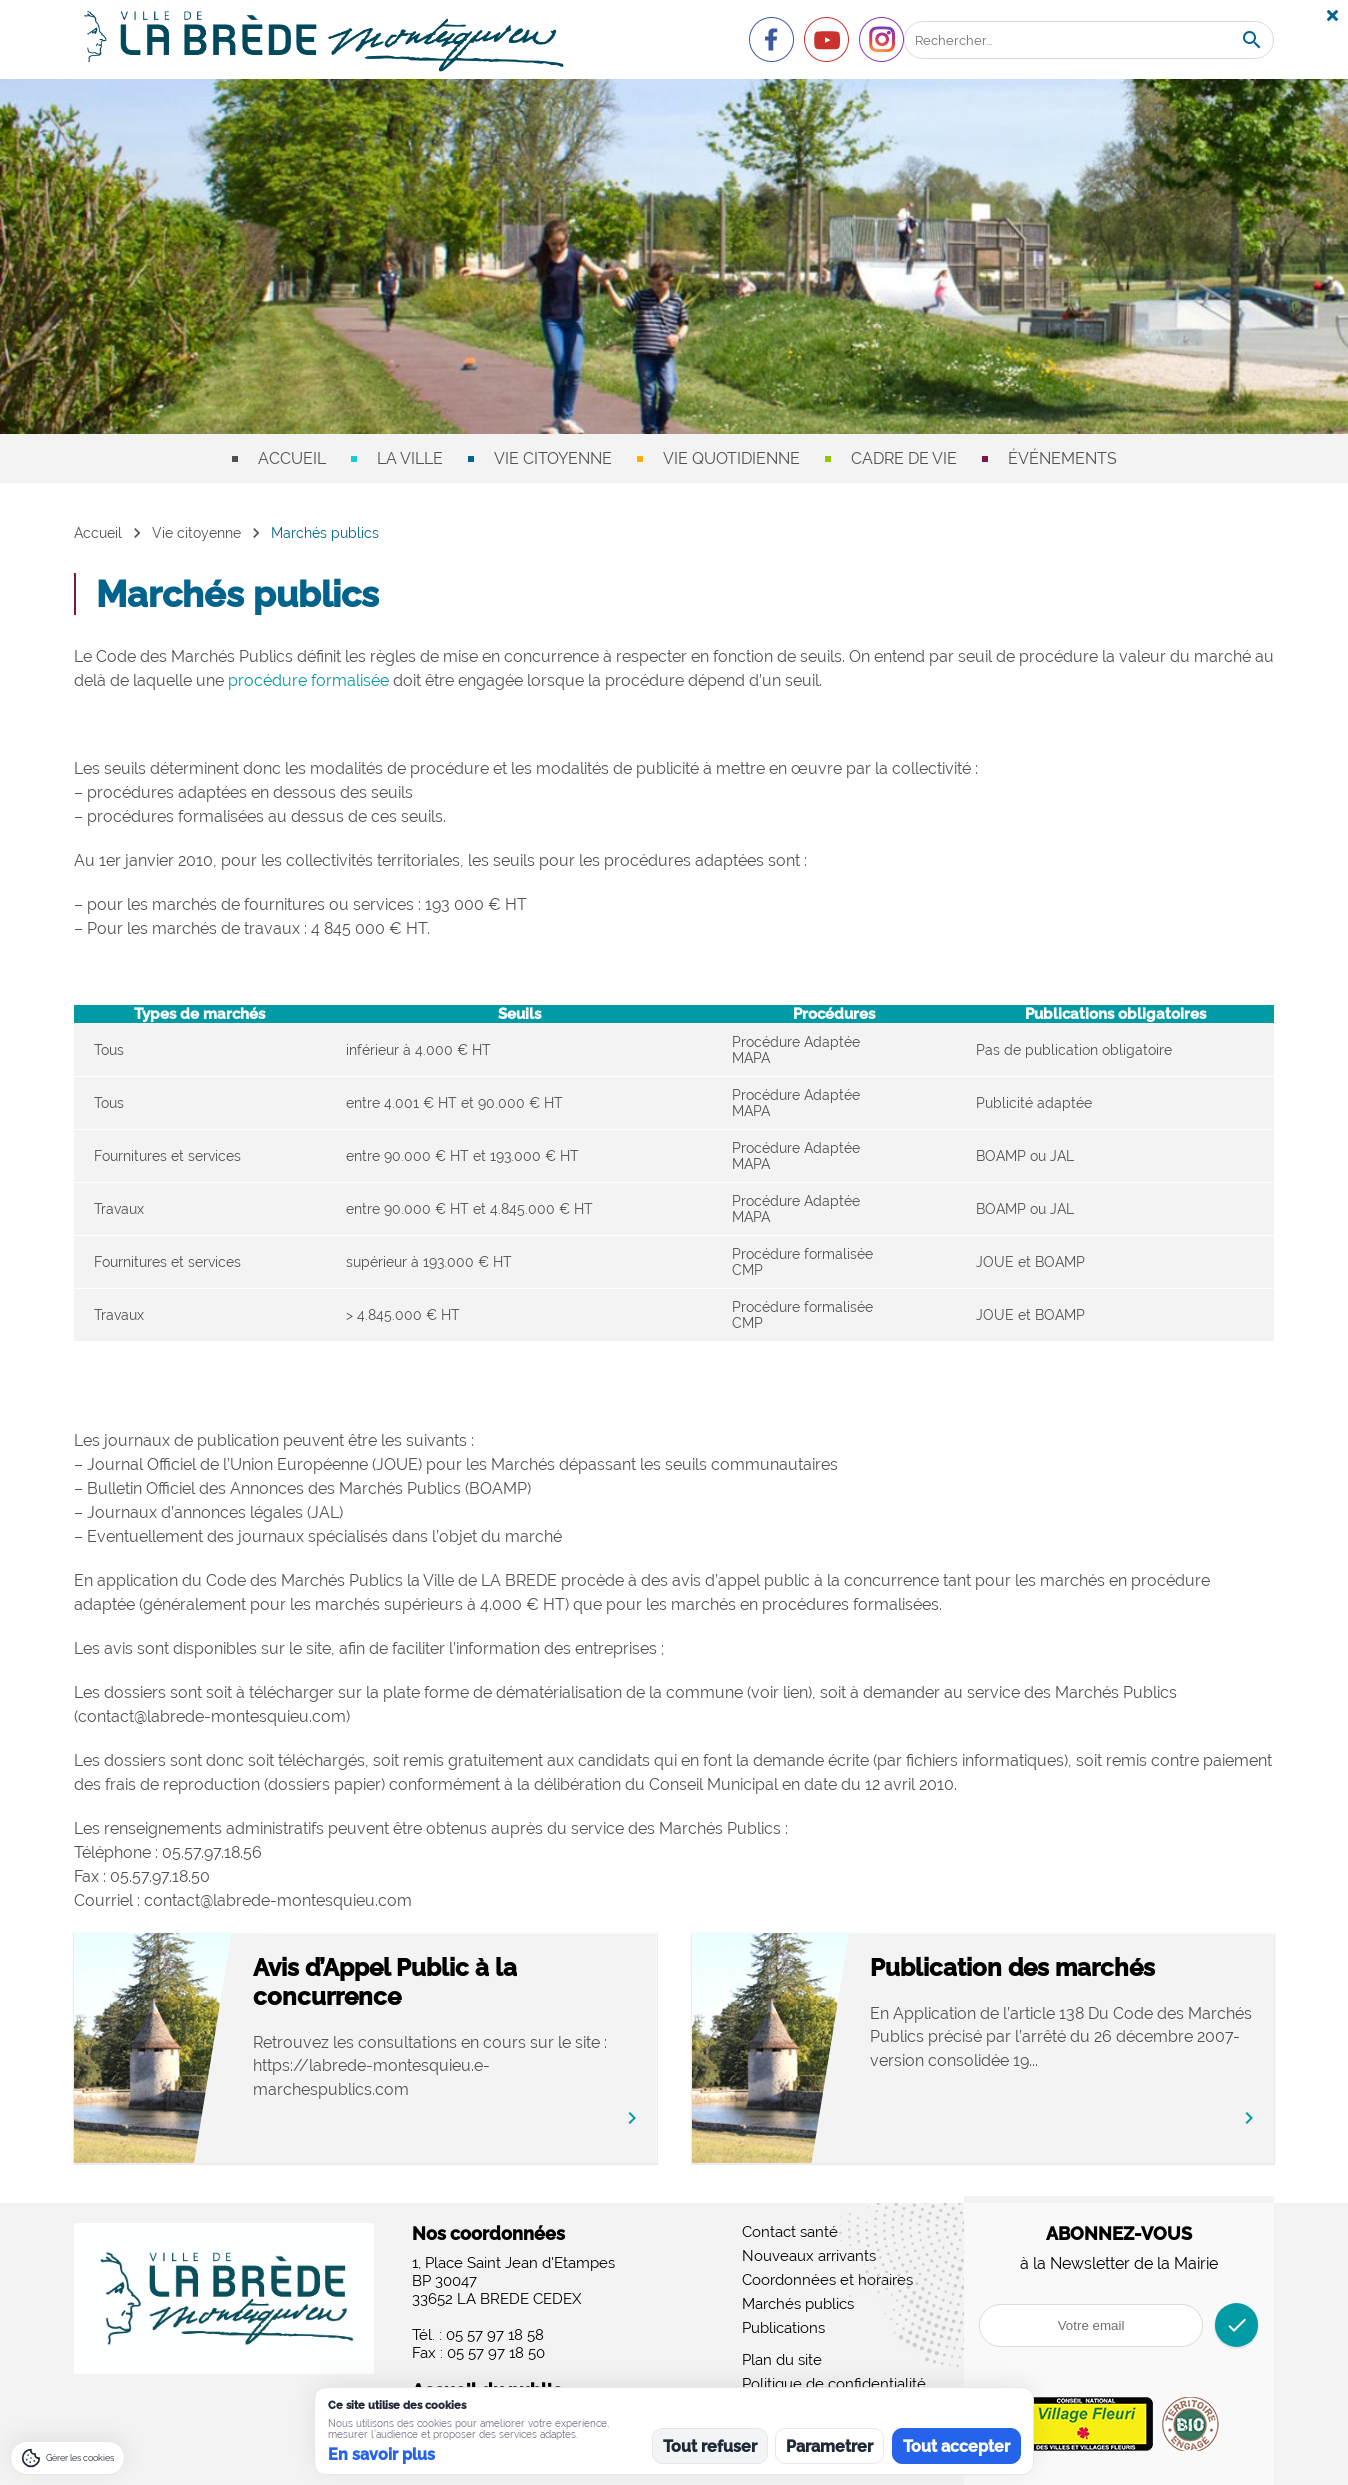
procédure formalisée (308, 680)
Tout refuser (710, 2446)
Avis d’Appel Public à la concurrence (414, 1982)
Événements (1062, 458)
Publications (783, 2328)
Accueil (292, 458)
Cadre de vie (904, 458)
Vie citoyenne (553, 458)
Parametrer (829, 2446)
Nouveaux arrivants (809, 2256)
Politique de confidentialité (834, 2384)
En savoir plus (381, 2454)
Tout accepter (956, 2446)
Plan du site (782, 2360)
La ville (410, 458)
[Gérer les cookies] (67, 2458)
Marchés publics (798, 2304)
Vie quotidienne (731, 458)
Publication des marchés (1041, 1967)
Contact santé (790, 2232)
